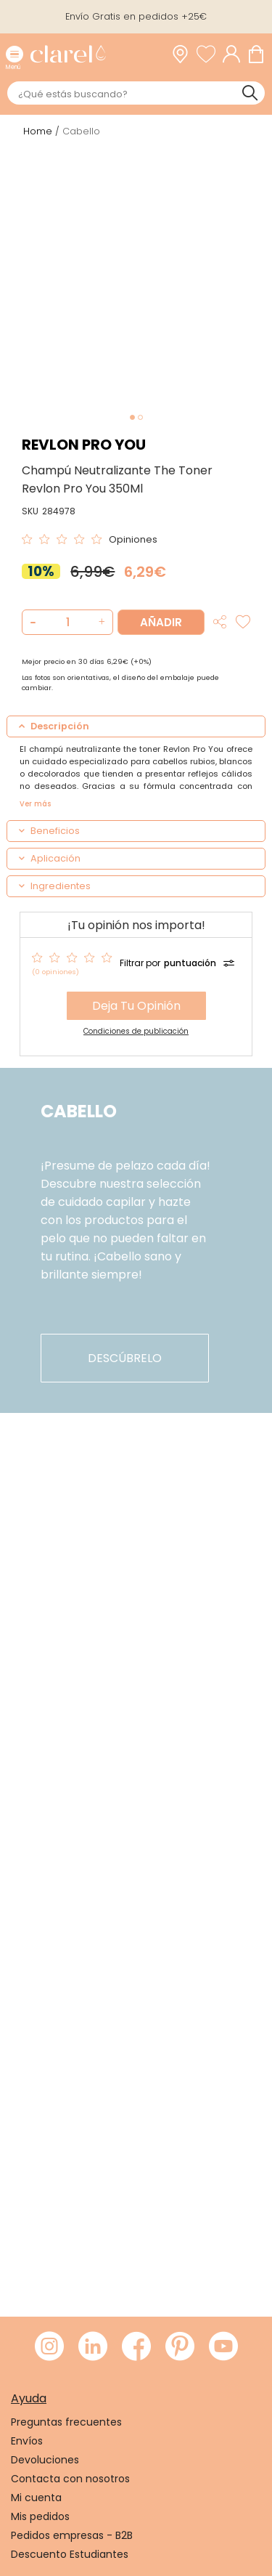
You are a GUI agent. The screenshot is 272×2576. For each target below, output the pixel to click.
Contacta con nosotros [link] (70, 2478)
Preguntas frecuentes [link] (66, 2422)
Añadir (161, 622)
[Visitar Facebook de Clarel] (136, 2347)
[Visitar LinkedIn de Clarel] (92, 2347)
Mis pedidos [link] (40, 2516)
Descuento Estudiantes (69, 2554)
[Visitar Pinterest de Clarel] (179, 2347)
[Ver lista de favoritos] (210, 54)
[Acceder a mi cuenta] (235, 54)
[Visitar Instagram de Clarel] (49, 2347)
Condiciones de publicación (136, 1031)
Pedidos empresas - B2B (72, 2535)
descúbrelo (125, 1358)
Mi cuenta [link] (36, 2497)
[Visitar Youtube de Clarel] (223, 2347)
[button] (100, 622)
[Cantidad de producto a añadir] (67, 622)
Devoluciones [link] (45, 2460)
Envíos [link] (27, 2441)
